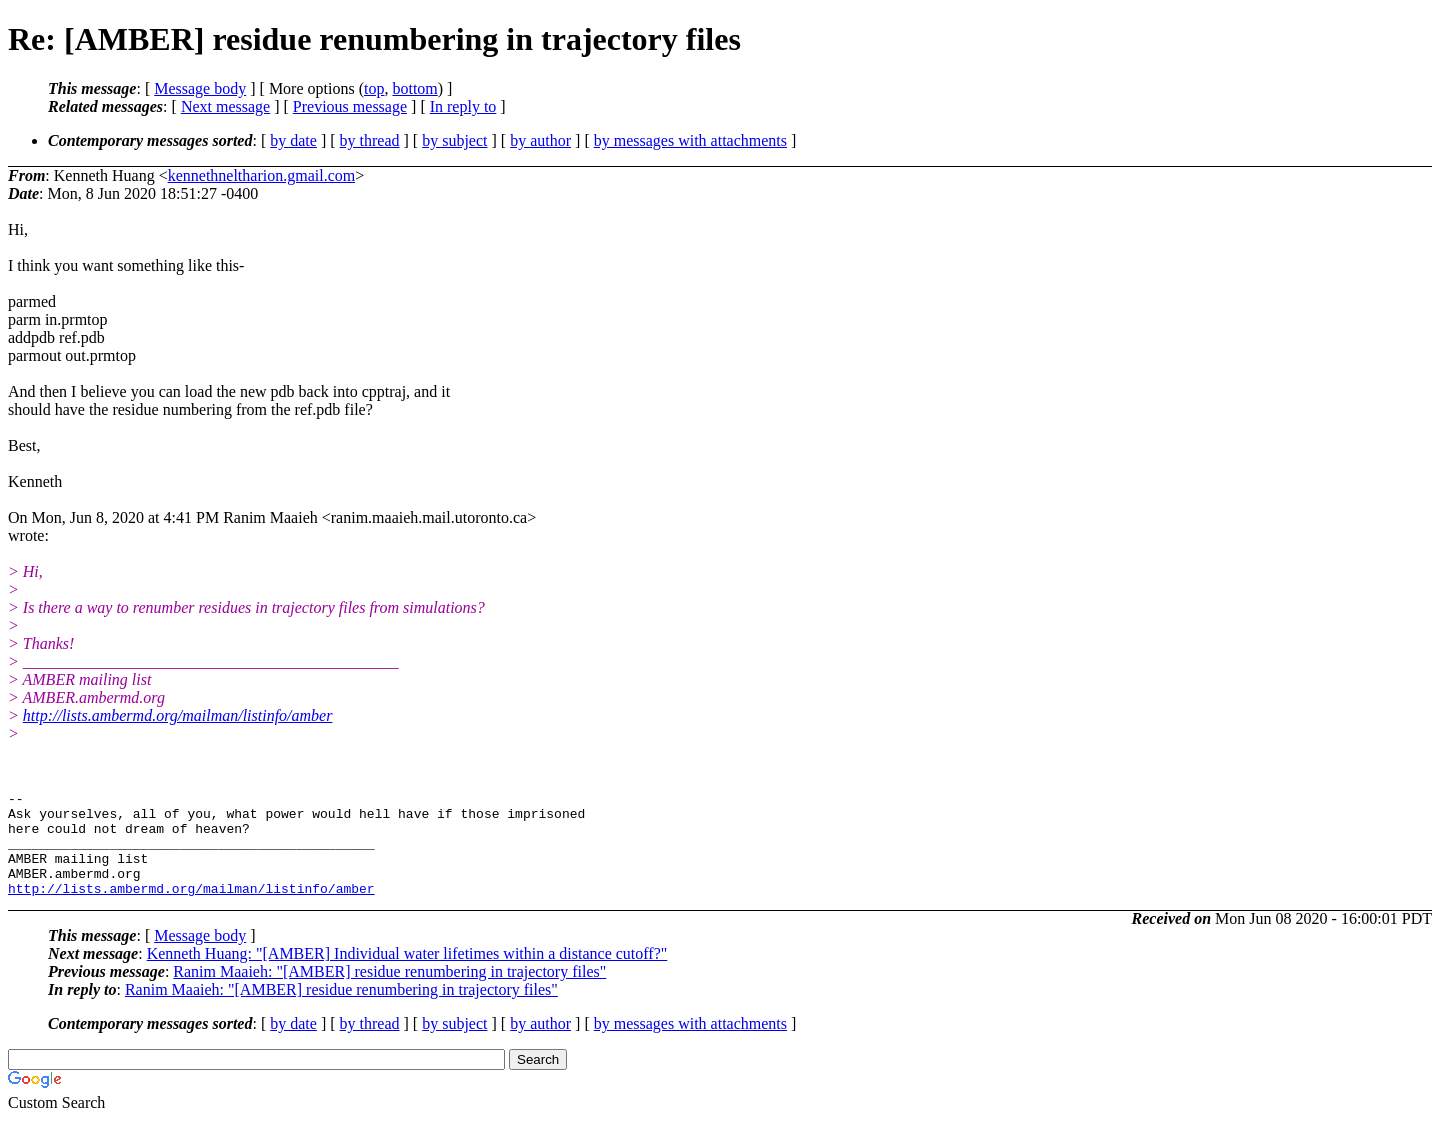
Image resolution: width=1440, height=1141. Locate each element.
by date (293, 140)
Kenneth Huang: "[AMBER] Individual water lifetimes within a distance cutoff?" (407, 974)
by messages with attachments (690, 140)
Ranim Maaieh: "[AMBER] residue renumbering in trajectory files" (389, 992)
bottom (414, 88)
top (374, 88)
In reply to (463, 106)
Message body (200, 88)
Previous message (350, 106)
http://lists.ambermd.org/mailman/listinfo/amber (178, 715)
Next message (225, 106)
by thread (370, 140)
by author (540, 140)
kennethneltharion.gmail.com (262, 175)
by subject (454, 140)
